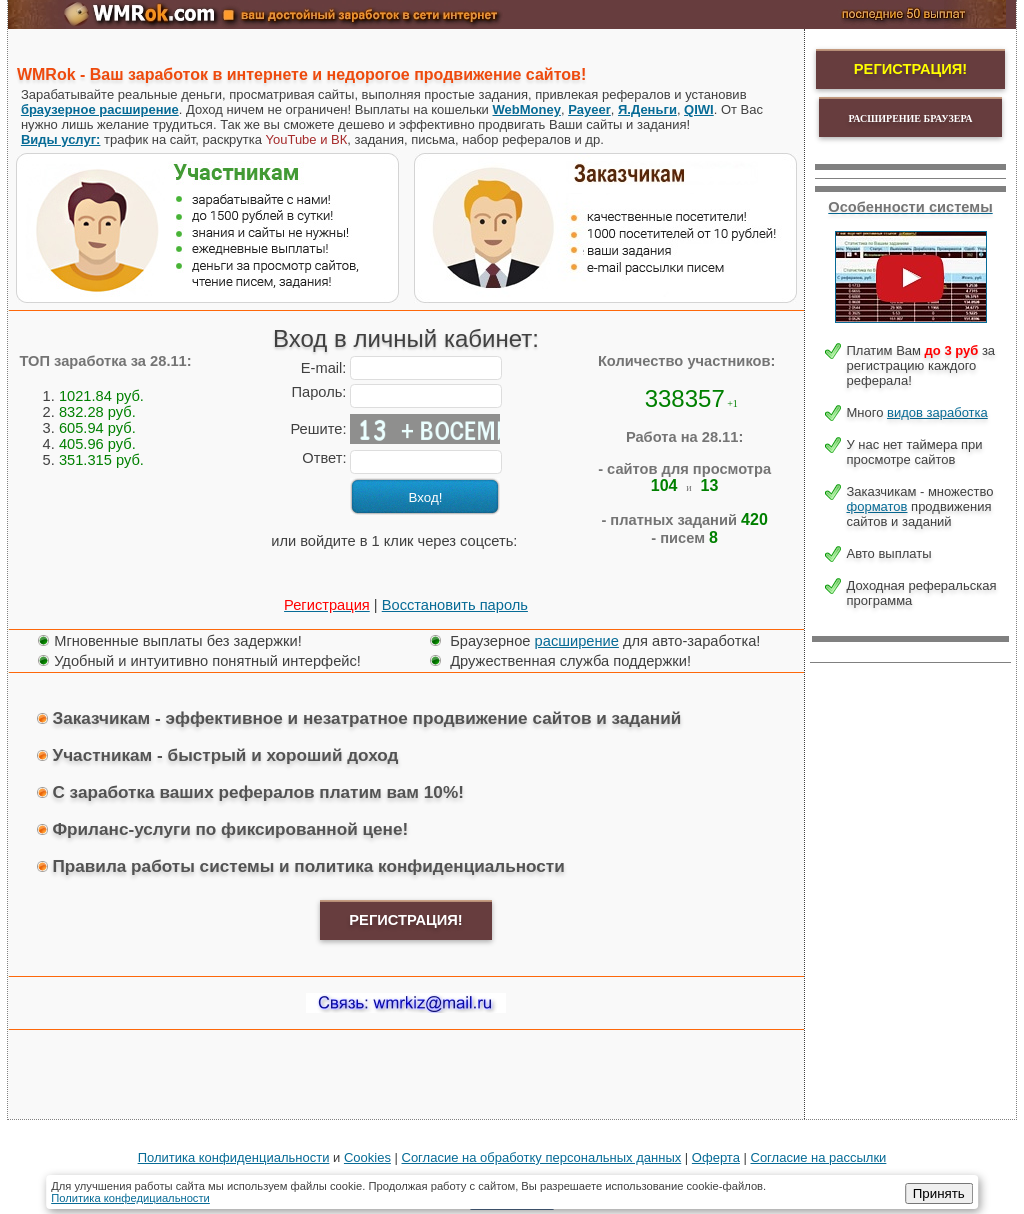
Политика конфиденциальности (234, 1157)
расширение (577, 641)
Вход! (426, 497)
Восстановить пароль (455, 605)
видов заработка (937, 412)
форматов (877, 506)
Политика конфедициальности (130, 1198)
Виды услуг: (61, 139)
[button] (254, 565)
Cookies (367, 1157)
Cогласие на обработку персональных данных (542, 1157)
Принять (939, 1193)
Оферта (716, 1157)
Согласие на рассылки (819, 1157)
